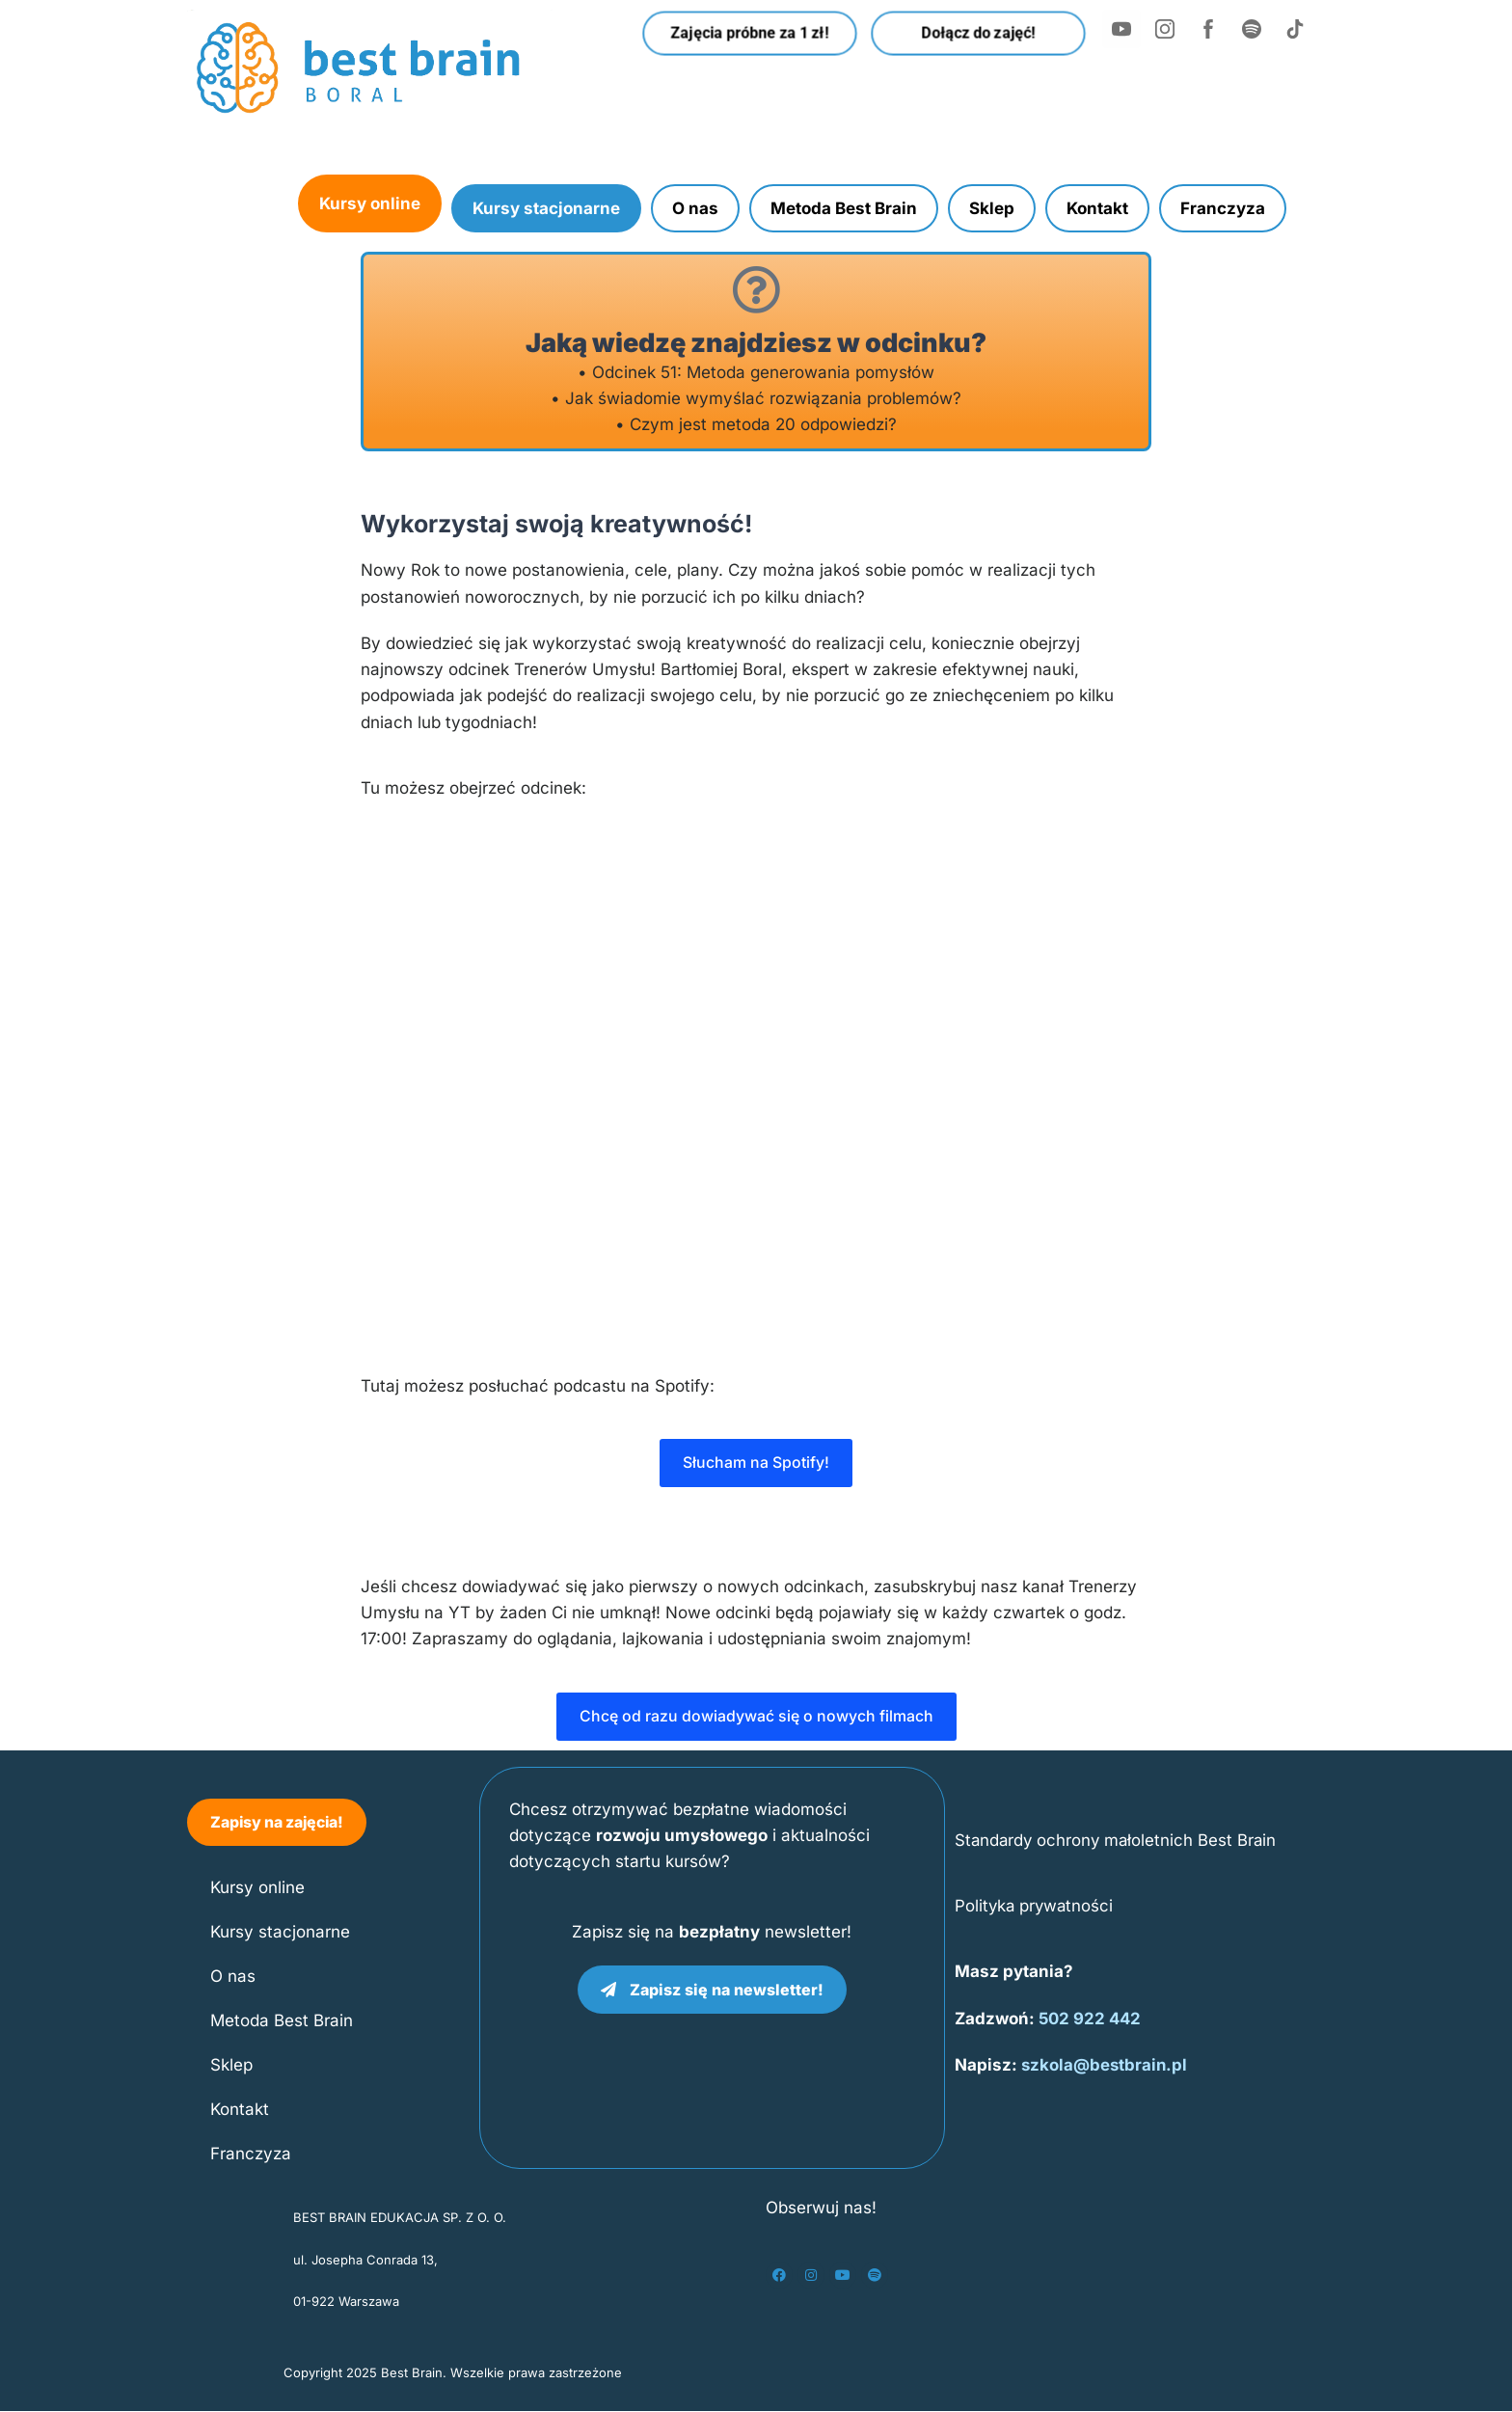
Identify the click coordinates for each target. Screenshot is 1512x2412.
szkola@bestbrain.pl (1105, 2065)
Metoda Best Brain (843, 208)
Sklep (991, 208)
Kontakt (1097, 208)
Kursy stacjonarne (546, 208)
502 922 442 (1091, 2018)
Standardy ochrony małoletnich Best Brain (1118, 1840)
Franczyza (1222, 208)
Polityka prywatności (1036, 1905)
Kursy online (369, 203)
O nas (695, 208)
